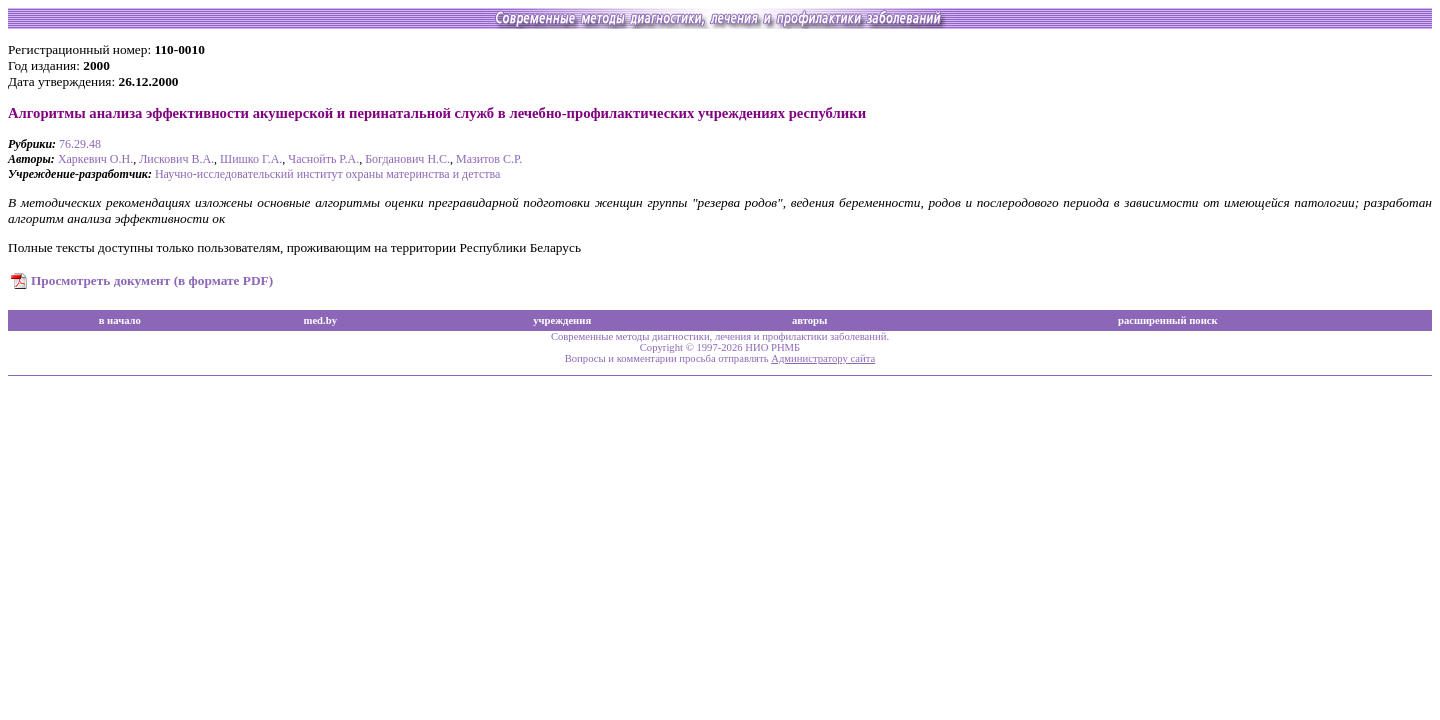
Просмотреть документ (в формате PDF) (152, 280)
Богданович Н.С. (407, 159)
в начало (120, 320)
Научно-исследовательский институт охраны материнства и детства (327, 174)
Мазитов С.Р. (489, 159)
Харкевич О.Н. (95, 159)
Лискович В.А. (176, 159)
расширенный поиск (1168, 320)
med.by (320, 320)
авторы (810, 320)
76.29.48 (80, 144)
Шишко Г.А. (251, 159)
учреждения (562, 320)
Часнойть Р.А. (323, 159)
